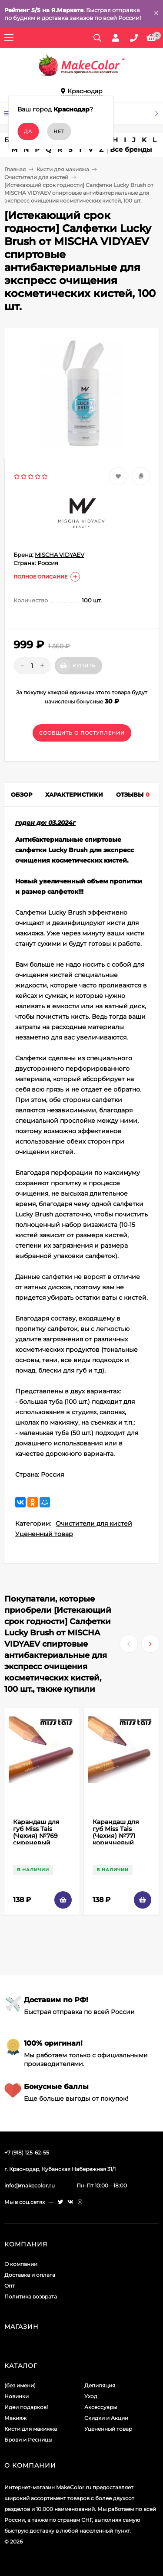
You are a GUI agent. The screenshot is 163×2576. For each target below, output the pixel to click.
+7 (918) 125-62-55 (26, 2152)
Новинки (16, 2396)
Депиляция (99, 2385)
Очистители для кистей (36, 177)
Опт (9, 2285)
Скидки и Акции (106, 2418)
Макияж (15, 2418)
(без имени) (20, 2385)
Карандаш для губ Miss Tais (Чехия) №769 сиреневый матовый (36, 1836)
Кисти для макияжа (63, 169)
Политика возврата (30, 2296)
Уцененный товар (44, 1534)
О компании (20, 2264)
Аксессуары (100, 2407)
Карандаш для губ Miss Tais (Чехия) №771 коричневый (116, 1832)
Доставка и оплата (29, 2275)
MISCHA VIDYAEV (59, 554)
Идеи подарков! (26, 2407)
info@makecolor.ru (29, 2185)
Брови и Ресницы (28, 2439)
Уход (90, 2396)
